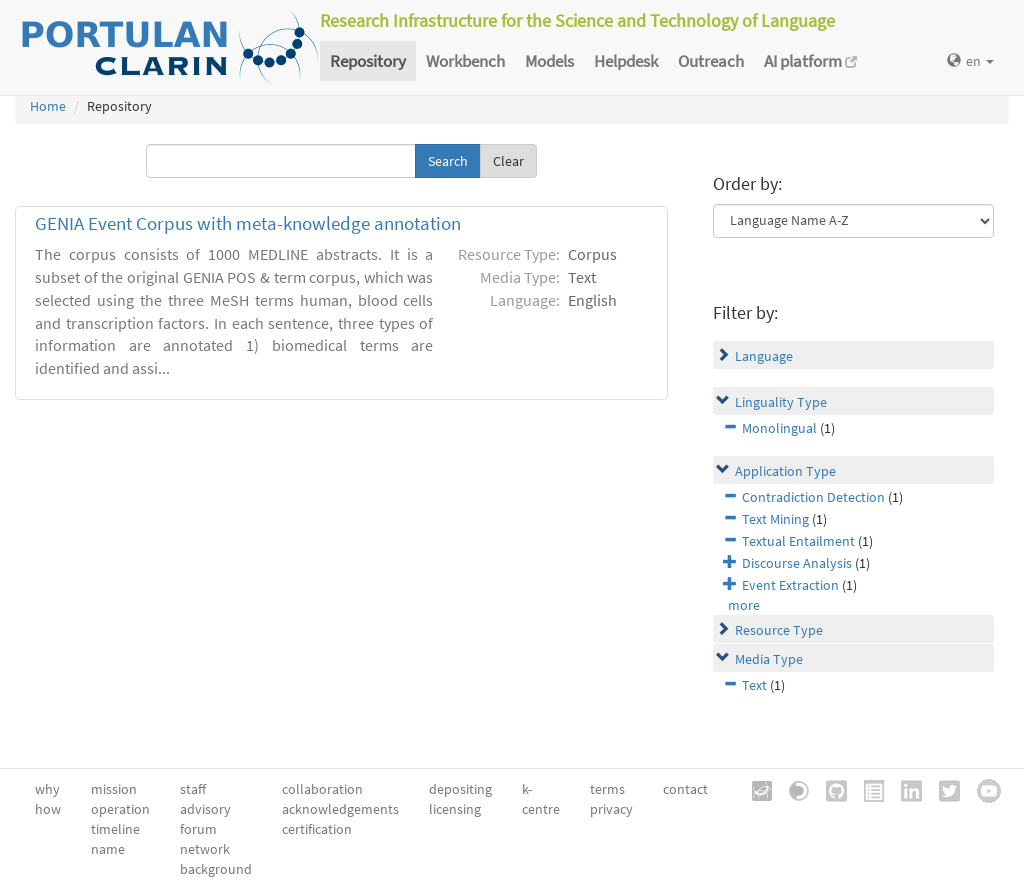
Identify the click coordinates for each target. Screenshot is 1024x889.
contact (685, 789)
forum (198, 829)
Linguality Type (781, 402)
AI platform (810, 61)
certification (317, 829)
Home (48, 106)
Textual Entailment (798, 541)
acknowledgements (340, 809)
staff (193, 789)
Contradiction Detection (813, 497)
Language (764, 356)
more (744, 605)
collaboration (322, 789)
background (216, 869)
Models (549, 61)
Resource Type (779, 630)
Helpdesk (626, 61)
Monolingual (779, 428)
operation (120, 809)
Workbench (465, 61)
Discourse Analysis (797, 563)
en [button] (970, 61)
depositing (460, 789)
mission (114, 789)
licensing (455, 809)
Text (754, 685)
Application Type (785, 471)
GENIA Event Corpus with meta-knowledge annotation (248, 223)
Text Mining (775, 519)
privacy (611, 809)
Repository (368, 61)
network (205, 849)
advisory (205, 809)
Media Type (769, 659)
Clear (508, 161)
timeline (115, 829)
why (47, 789)
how (48, 809)
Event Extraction (790, 585)
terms (607, 789)
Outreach (711, 61)
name (108, 849)
